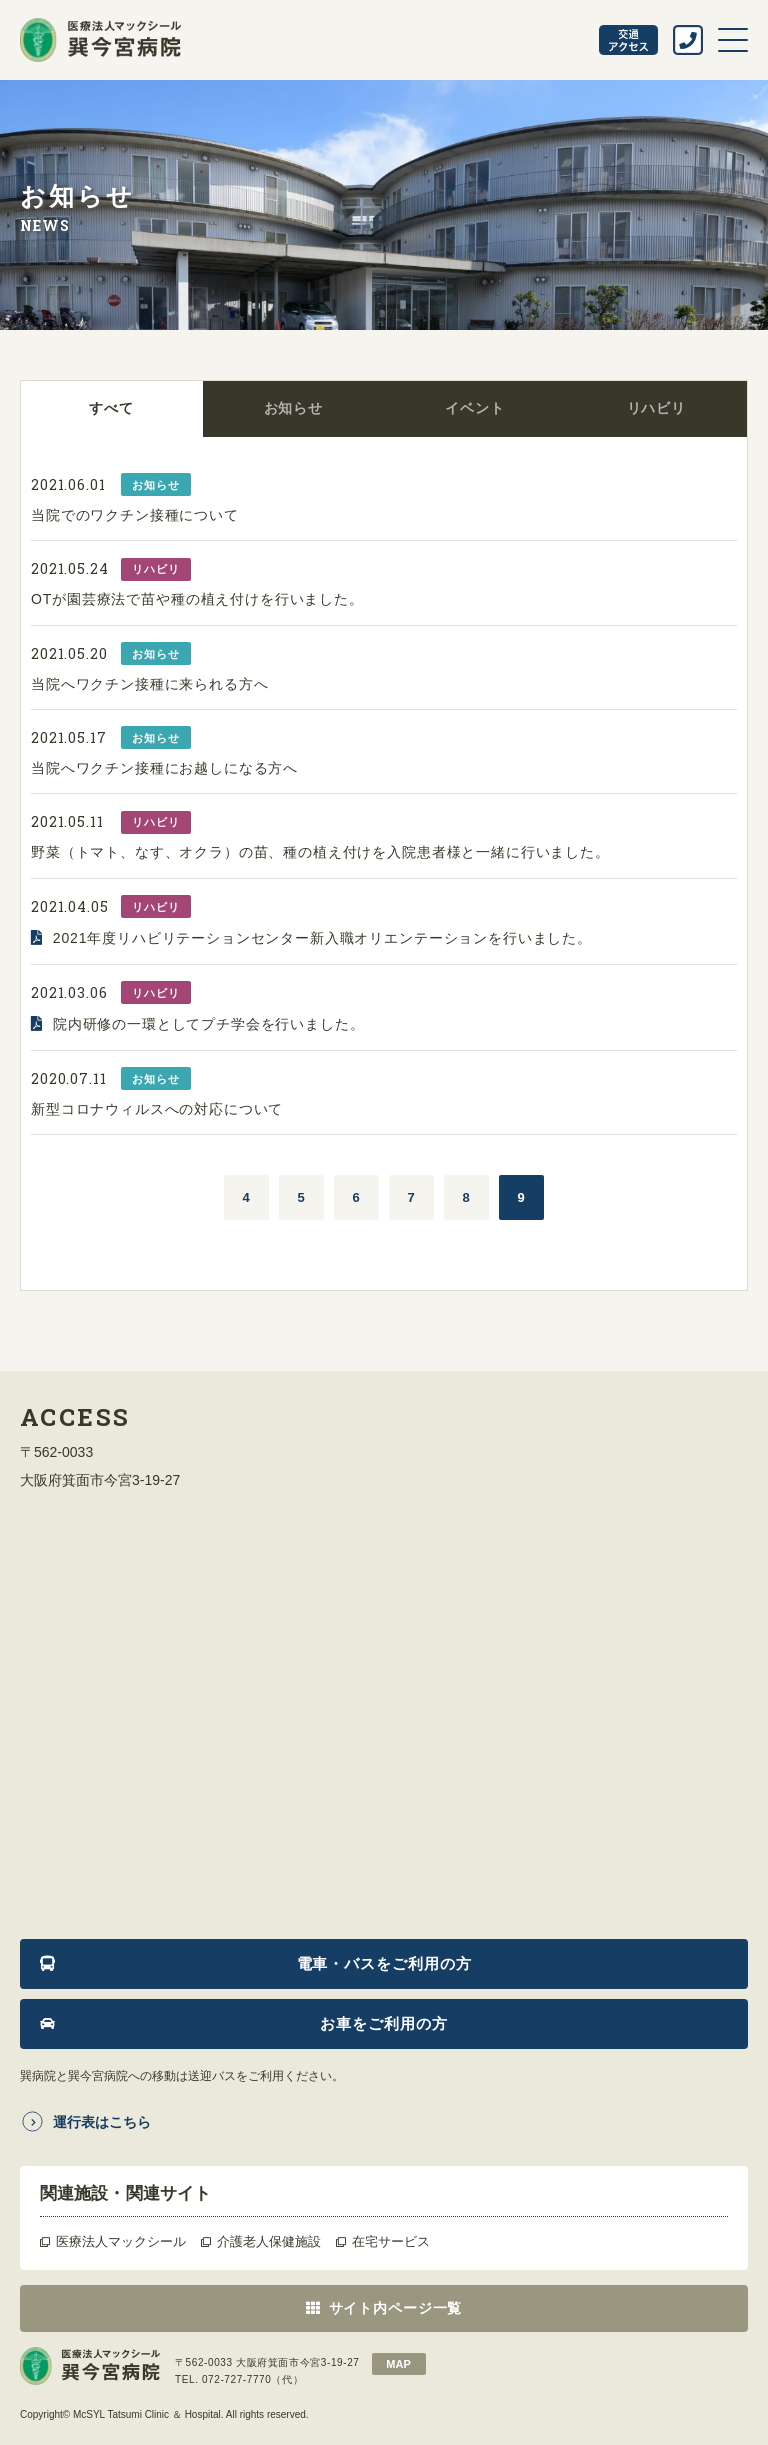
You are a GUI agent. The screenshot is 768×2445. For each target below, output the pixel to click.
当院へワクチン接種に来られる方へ (149, 684)
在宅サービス (391, 2241)
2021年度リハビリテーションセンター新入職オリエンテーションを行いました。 (322, 938)
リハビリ (656, 408)
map (398, 2364)
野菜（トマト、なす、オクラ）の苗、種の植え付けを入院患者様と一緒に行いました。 (320, 852)
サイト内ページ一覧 (396, 2308)
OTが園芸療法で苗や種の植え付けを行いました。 (197, 599)
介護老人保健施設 (269, 2241)
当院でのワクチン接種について (135, 515)
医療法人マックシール (121, 2241)
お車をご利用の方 (383, 2023)
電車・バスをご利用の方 (384, 1963)
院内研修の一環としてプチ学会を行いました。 (209, 1024)
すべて (111, 408)
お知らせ (293, 408)
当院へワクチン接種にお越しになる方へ (164, 768)
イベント (474, 408)
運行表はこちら (102, 2122)
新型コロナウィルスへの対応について (157, 1109)
